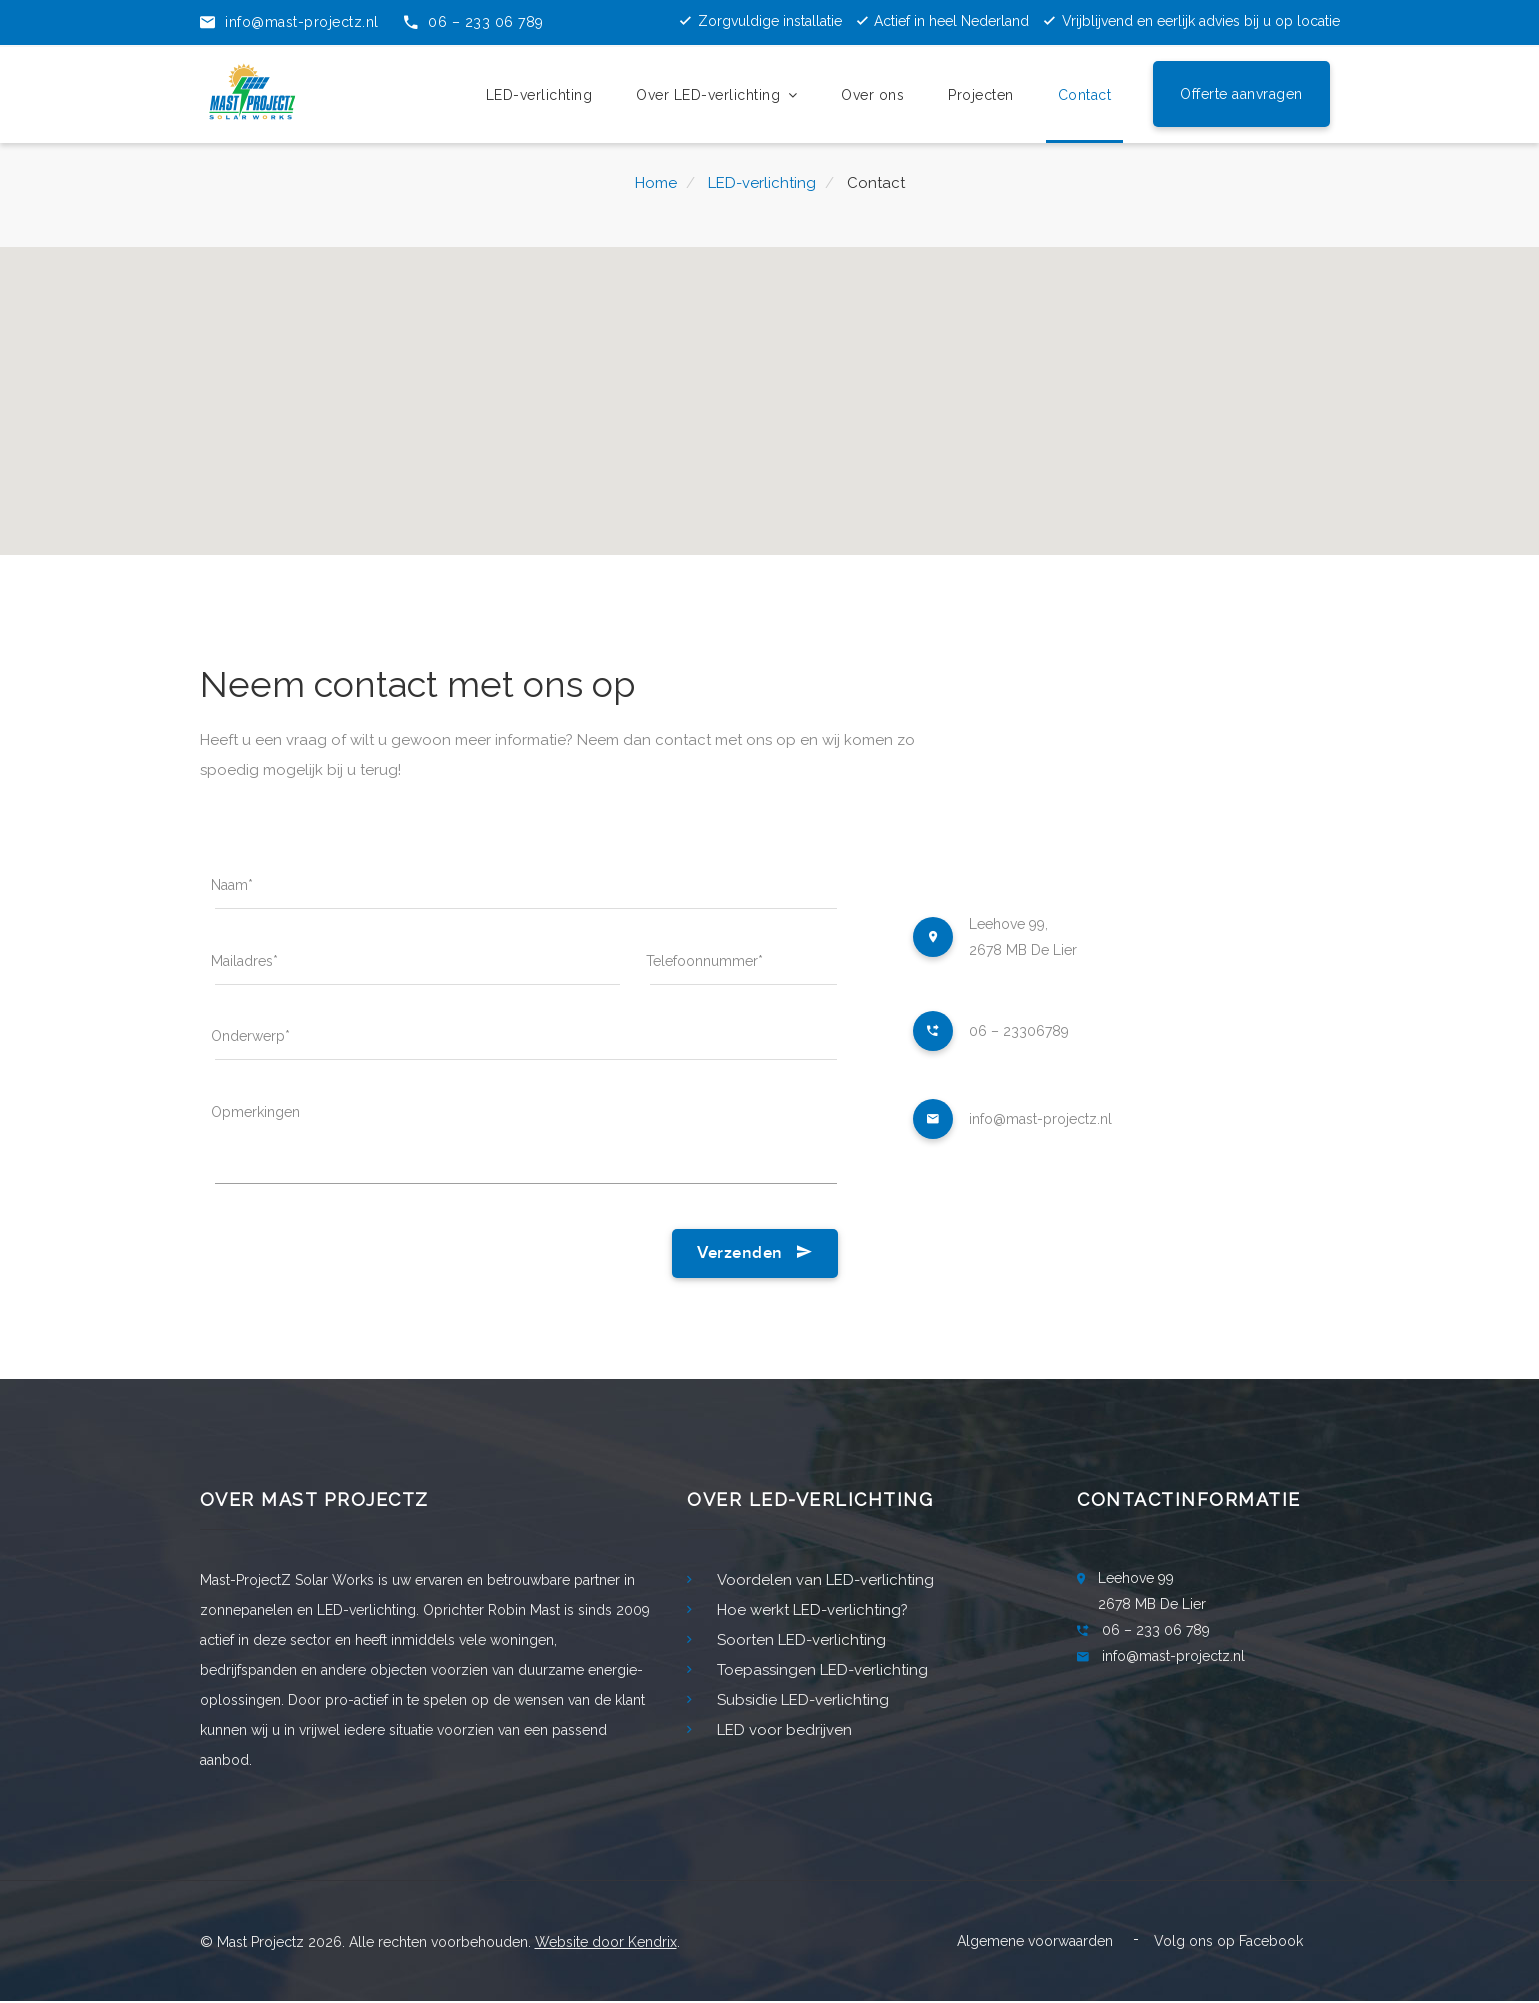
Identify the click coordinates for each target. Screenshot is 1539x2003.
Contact (1085, 93)
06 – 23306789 (1019, 1031)
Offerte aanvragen (1241, 92)
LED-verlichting (539, 93)
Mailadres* (244, 961)
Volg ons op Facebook (1228, 1943)
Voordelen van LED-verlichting (810, 1582)
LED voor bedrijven (769, 1732)
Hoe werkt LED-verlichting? (797, 1612)
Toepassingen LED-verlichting (807, 1672)
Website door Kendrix (606, 1944)
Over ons (872, 93)
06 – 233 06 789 (1156, 1632)
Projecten (981, 93)
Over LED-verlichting (716, 93)
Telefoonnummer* (704, 961)
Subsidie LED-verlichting (788, 1702)
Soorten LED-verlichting (786, 1642)
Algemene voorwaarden (1035, 1943)
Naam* (232, 885)
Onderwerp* (250, 1037)
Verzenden (755, 1255)
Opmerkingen (255, 1113)
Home (656, 183)
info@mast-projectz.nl (1040, 1119)
